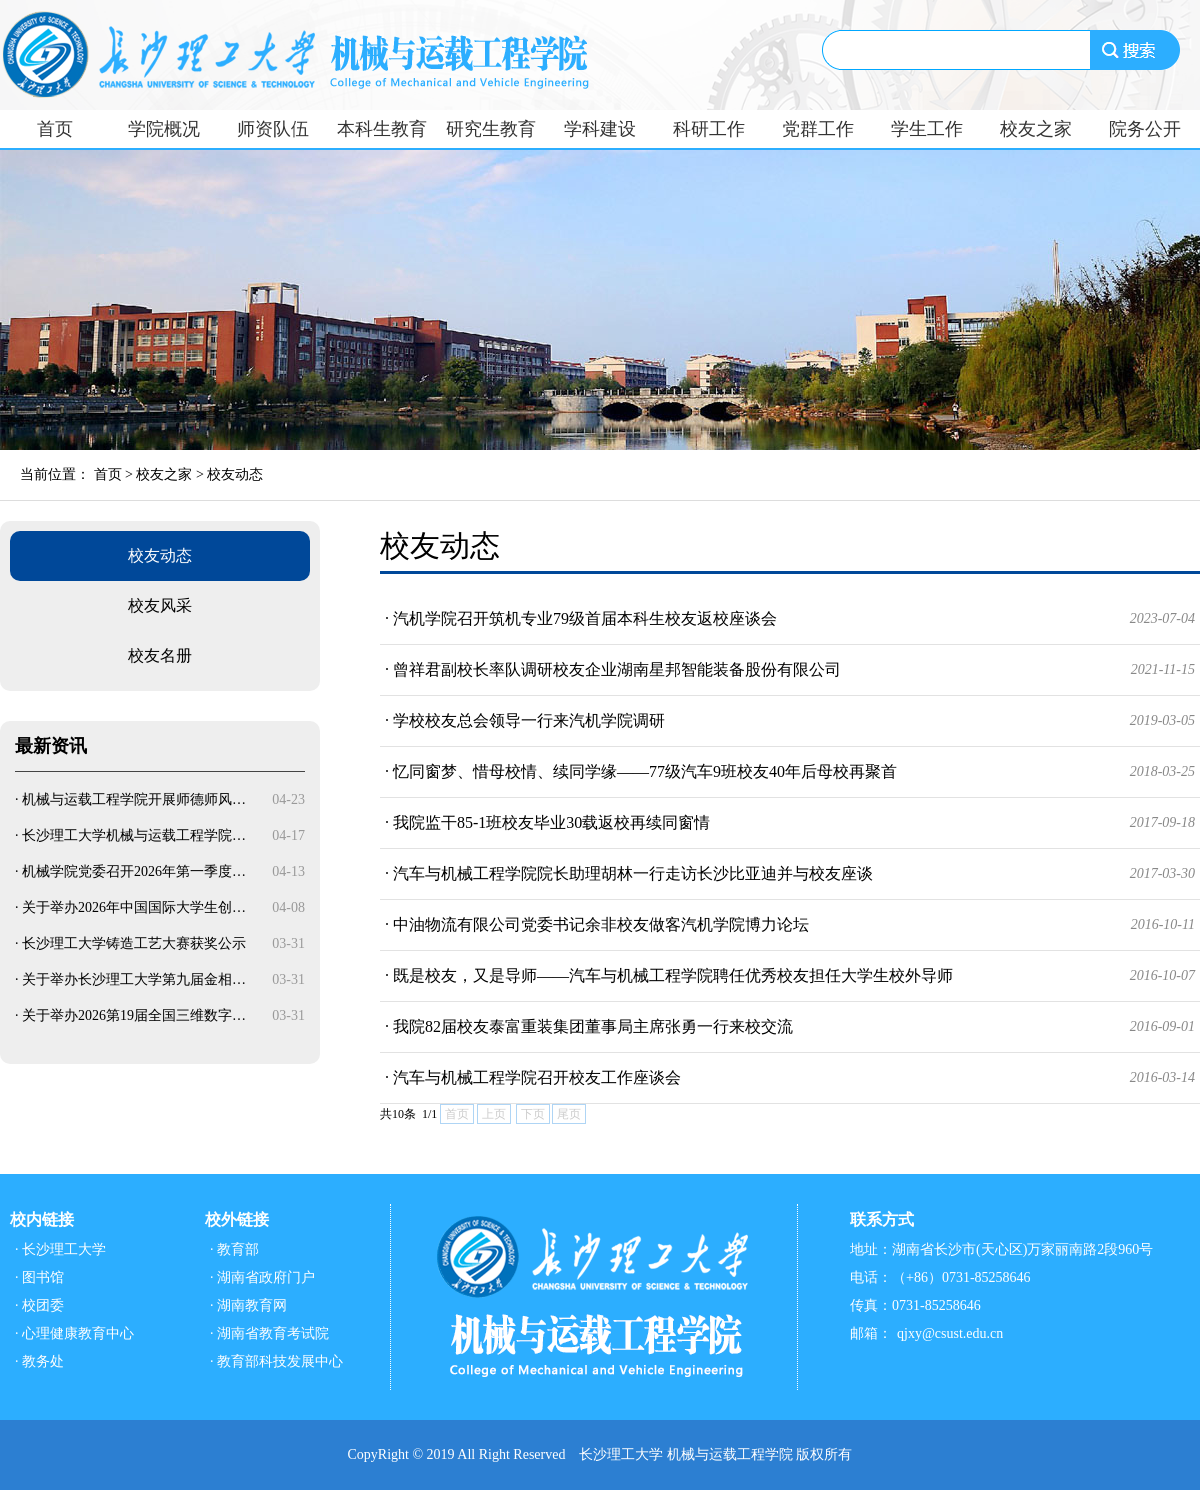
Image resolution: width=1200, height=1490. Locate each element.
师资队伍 (273, 129)
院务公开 (1145, 129)
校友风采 (160, 605)
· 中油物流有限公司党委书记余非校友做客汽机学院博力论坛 (790, 925)
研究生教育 (491, 129)
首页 (55, 129)
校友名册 (160, 655)
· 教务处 (39, 1361)
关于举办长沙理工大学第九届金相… (134, 979)
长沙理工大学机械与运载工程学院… (134, 835)
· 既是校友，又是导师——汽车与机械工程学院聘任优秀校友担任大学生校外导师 (790, 976)
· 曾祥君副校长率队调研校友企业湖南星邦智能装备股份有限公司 (790, 670)
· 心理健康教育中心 (74, 1333)
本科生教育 (382, 129)
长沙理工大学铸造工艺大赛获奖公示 (134, 943)
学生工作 (927, 129)
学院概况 (164, 129)
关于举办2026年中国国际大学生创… (134, 907)
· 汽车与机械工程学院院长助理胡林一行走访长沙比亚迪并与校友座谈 (790, 874)
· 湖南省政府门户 (262, 1277)
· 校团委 (39, 1305)
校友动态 (235, 474)
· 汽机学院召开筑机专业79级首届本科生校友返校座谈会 (790, 619)
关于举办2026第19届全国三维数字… (134, 1015)
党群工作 (818, 129)
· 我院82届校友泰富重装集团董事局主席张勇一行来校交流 (790, 1027)
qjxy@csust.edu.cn (950, 1333)
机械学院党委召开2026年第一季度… (134, 871)
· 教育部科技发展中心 (276, 1361)
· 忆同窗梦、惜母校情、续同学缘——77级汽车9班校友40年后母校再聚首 (790, 772)
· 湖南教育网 (248, 1305)
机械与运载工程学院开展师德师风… (134, 799)
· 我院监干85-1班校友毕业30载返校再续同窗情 (790, 823)
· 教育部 (234, 1249)
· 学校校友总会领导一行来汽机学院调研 (790, 721)
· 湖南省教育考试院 (269, 1333)
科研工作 (709, 129)
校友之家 (1036, 129)
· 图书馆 (39, 1277)
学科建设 (600, 129)
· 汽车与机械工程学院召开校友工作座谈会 (790, 1078)
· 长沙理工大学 (60, 1249)
